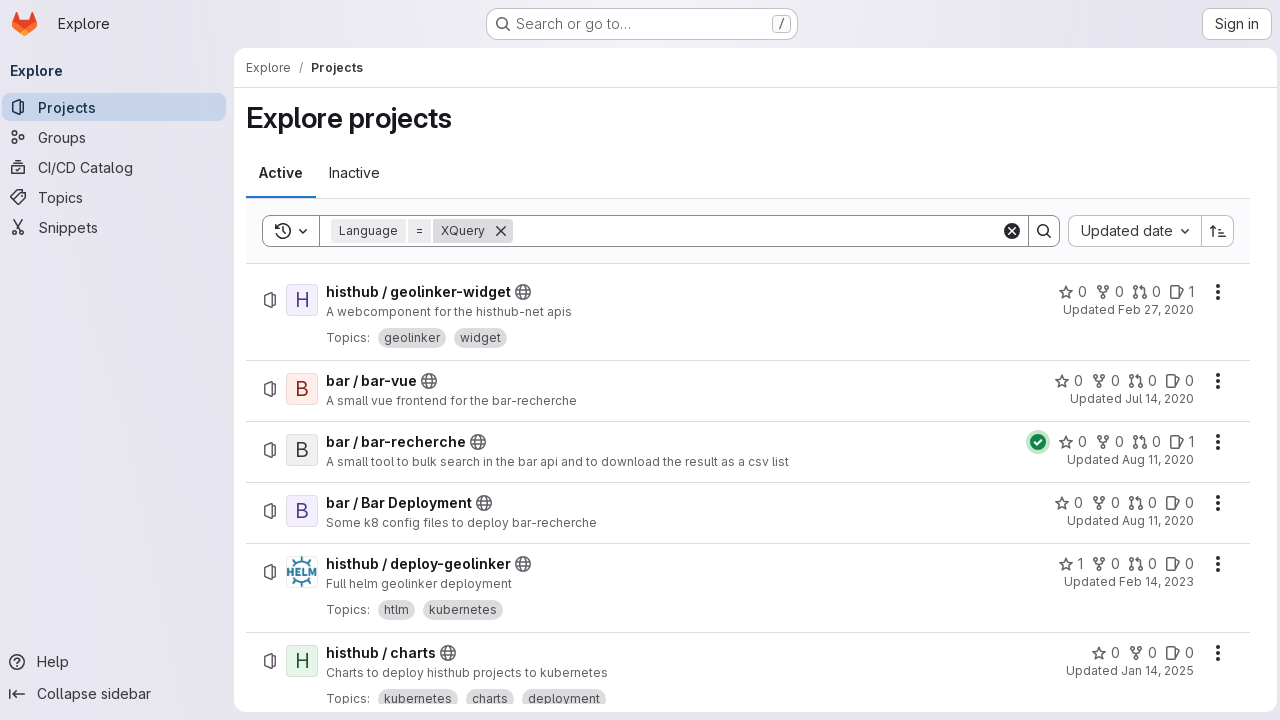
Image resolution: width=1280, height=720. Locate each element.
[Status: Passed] (1033, 442)
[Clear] (1007, 231)
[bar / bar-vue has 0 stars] (1063, 381)
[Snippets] (120, 227)
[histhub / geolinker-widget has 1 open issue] (1176, 292)
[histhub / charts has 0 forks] (1137, 653)
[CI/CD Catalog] (120, 167)
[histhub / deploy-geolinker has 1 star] (1065, 564)
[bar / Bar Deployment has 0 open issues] (1174, 503)
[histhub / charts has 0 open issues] (1174, 653)
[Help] (120, 662)
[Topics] (120, 197)
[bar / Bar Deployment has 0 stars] (1063, 503)
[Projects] (120, 107)
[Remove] (507, 231)
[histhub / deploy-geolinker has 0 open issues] (1174, 564)
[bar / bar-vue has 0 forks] (1100, 381)
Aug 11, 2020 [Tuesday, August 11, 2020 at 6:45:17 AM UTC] (1153, 459)
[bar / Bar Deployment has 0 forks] (1100, 503)
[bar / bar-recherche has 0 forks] (1104, 442)
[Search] (757, 231)
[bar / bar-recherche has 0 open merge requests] (1141, 442)
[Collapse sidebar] (120, 694)
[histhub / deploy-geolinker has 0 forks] (1100, 564)
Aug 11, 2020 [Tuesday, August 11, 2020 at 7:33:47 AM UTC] (1153, 520)
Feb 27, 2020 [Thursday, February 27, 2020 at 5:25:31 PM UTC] (1151, 309)
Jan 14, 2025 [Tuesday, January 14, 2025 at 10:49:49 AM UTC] (1152, 670)
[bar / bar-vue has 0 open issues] (1174, 381)
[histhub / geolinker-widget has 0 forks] (1104, 292)
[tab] (287, 173)
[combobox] (1129, 231)
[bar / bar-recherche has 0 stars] (1067, 442)
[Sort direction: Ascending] (1213, 231)
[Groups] (120, 137)
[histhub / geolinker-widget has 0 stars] (1067, 292)
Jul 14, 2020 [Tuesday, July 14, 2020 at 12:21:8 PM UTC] (1154, 398)
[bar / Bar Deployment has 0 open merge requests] (1137, 503)
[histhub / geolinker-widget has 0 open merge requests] (1141, 292)
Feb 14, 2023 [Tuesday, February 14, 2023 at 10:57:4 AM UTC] (1151, 581)
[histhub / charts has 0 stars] (1100, 653)
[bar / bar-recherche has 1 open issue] (1176, 442)
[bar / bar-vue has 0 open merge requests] (1137, 381)
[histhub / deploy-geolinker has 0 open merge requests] (1137, 564)
